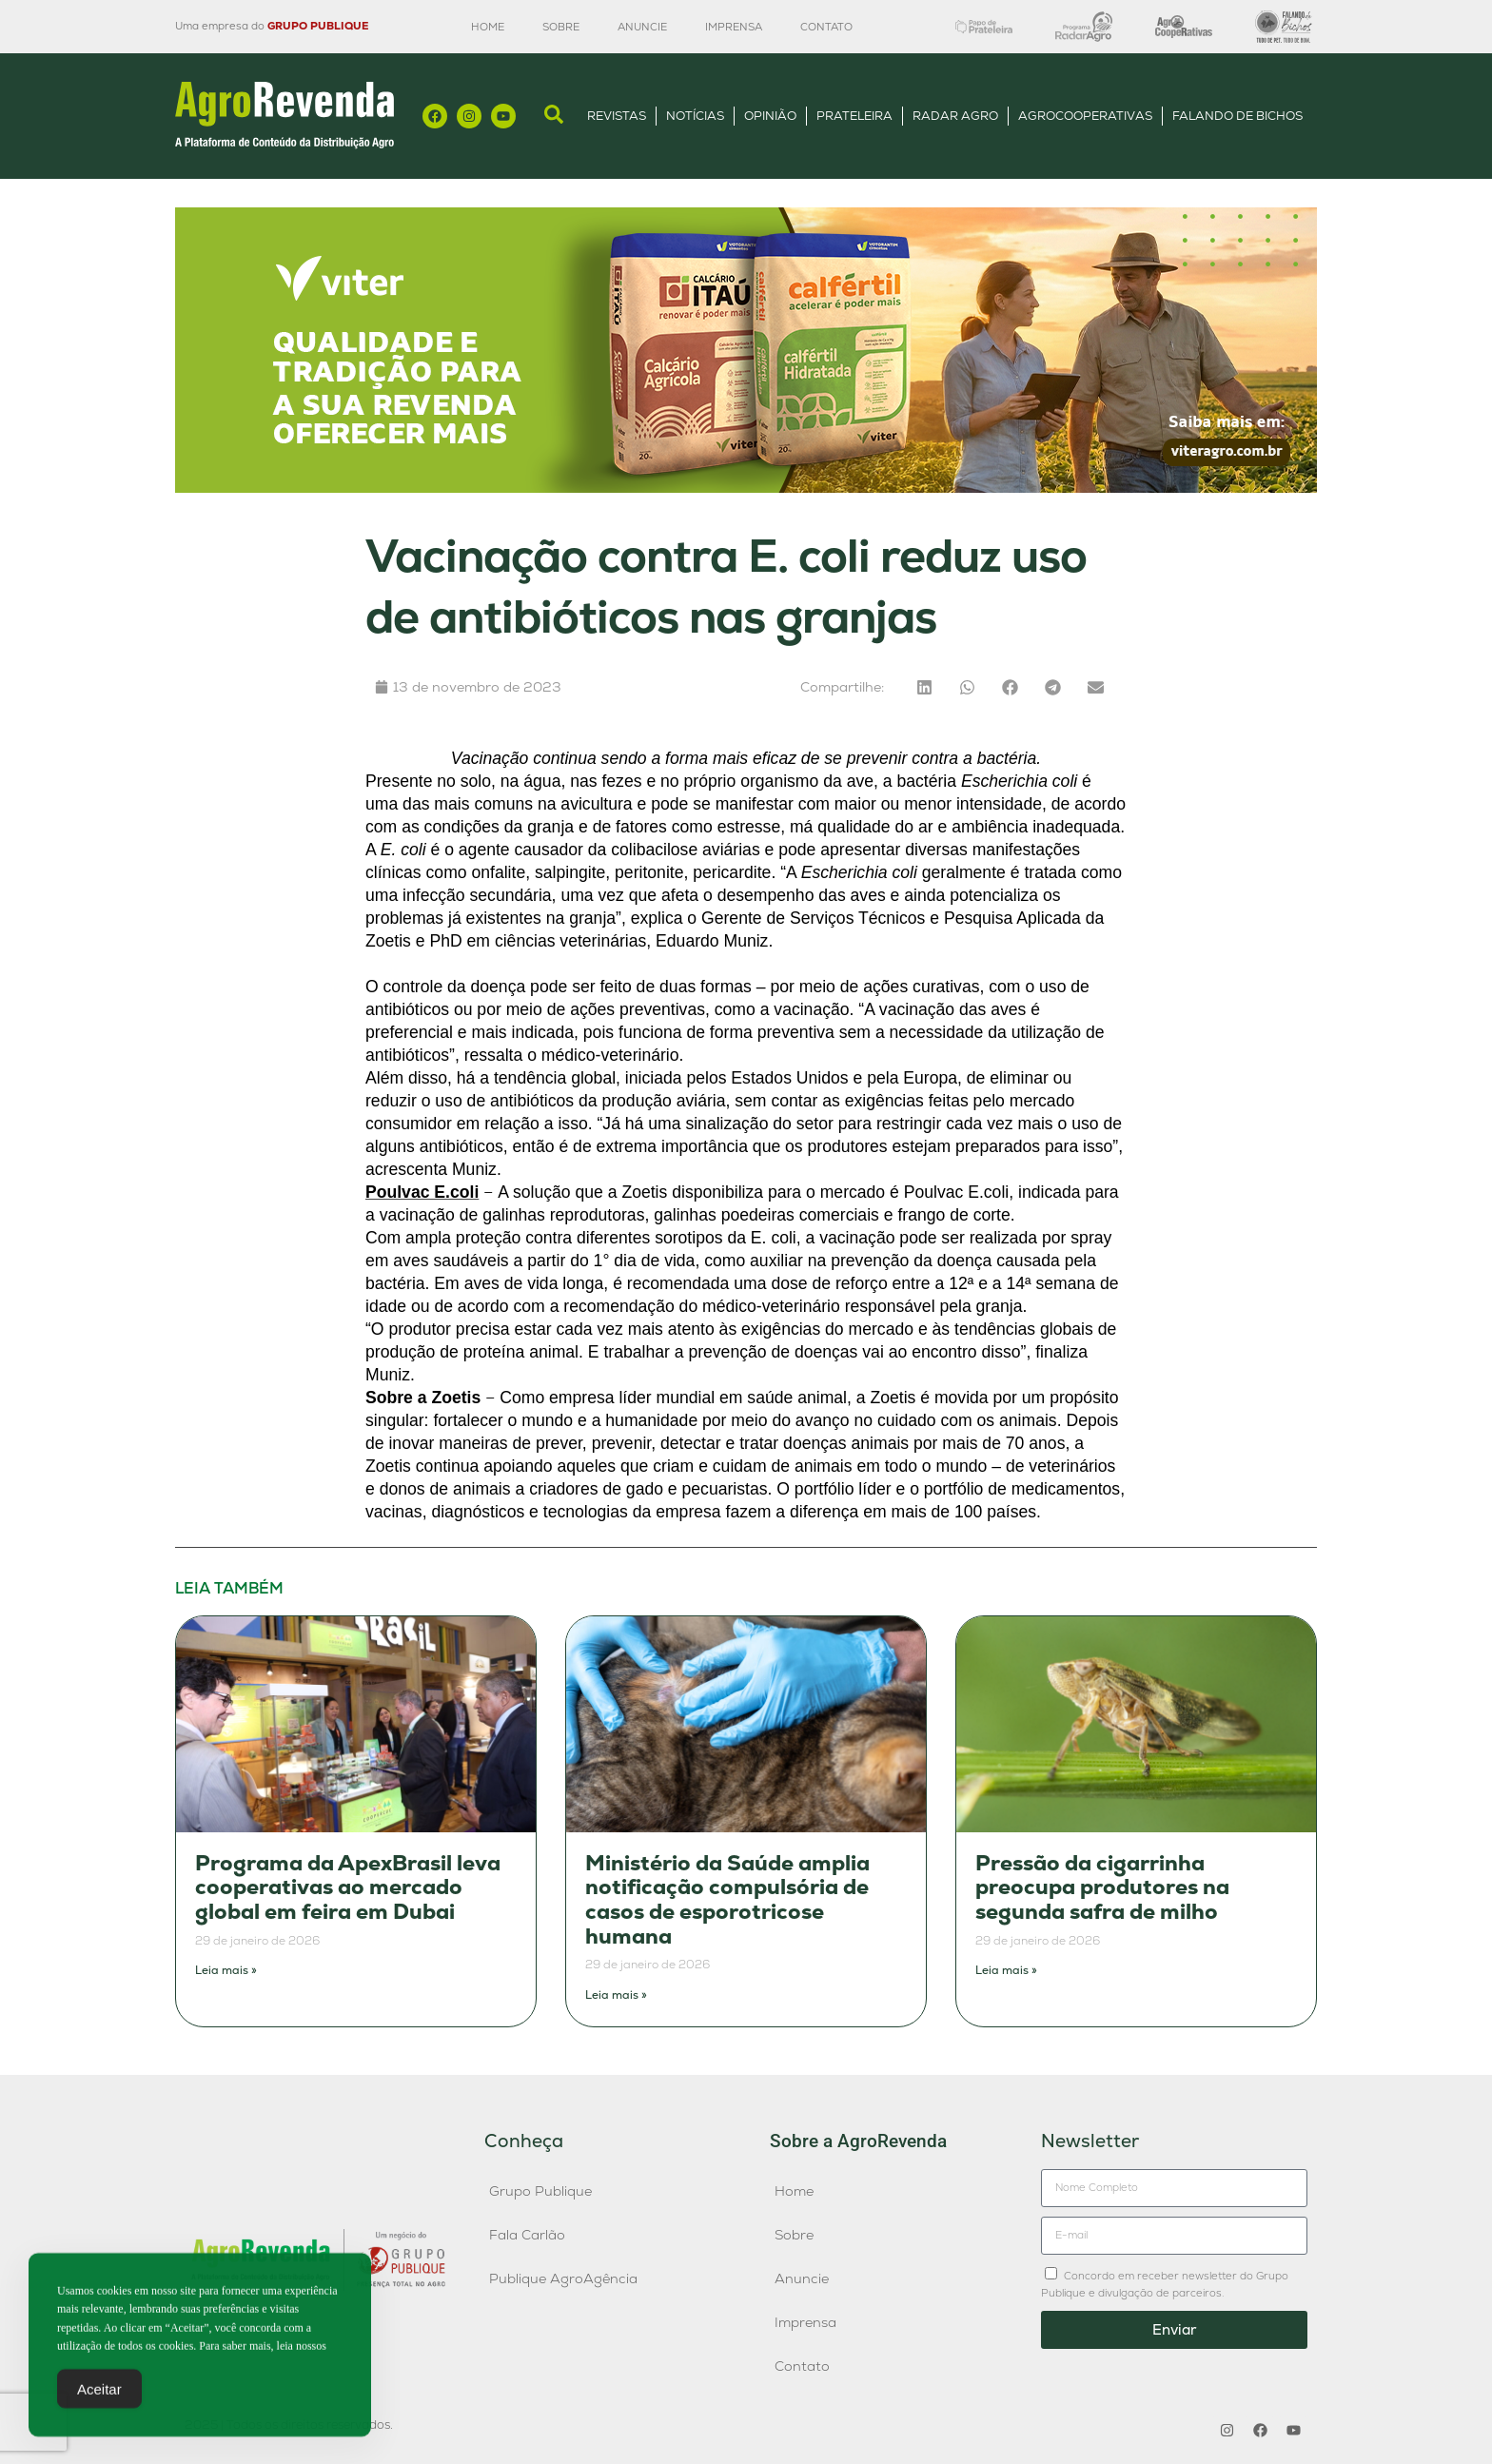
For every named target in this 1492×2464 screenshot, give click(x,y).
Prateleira (854, 116)
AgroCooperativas (1085, 116)
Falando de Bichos (1237, 116)
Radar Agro (955, 116)
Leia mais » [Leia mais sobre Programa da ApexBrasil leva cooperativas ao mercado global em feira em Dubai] (226, 1970)
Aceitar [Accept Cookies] (99, 2398)
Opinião (770, 116)
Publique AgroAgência (563, 2278)
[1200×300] (746, 487)
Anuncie (642, 26)
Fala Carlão (527, 2234)
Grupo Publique (540, 2191)
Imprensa (733, 26)
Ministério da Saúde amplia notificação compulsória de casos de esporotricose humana (727, 1899)
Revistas (616, 116)
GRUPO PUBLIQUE (317, 25)
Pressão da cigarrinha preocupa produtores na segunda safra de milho (1102, 1887)
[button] (924, 687)
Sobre (560, 26)
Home (487, 26)
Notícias (695, 116)
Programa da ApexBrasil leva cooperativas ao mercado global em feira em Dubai (348, 1887)
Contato (826, 26)
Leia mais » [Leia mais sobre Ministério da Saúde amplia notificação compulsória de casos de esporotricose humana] (616, 1995)
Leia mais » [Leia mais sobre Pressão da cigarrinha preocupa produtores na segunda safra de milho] (1006, 1970)
